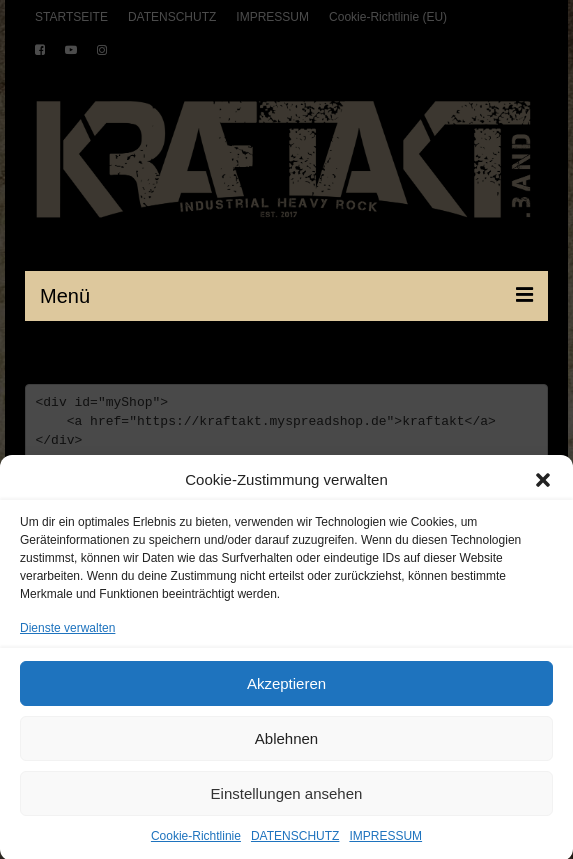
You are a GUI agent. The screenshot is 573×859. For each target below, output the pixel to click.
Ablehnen (286, 746)
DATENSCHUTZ (295, 844)
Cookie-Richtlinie (196, 844)
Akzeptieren (286, 691)
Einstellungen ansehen (287, 801)
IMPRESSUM (385, 844)
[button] (543, 488)
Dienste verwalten (67, 636)
